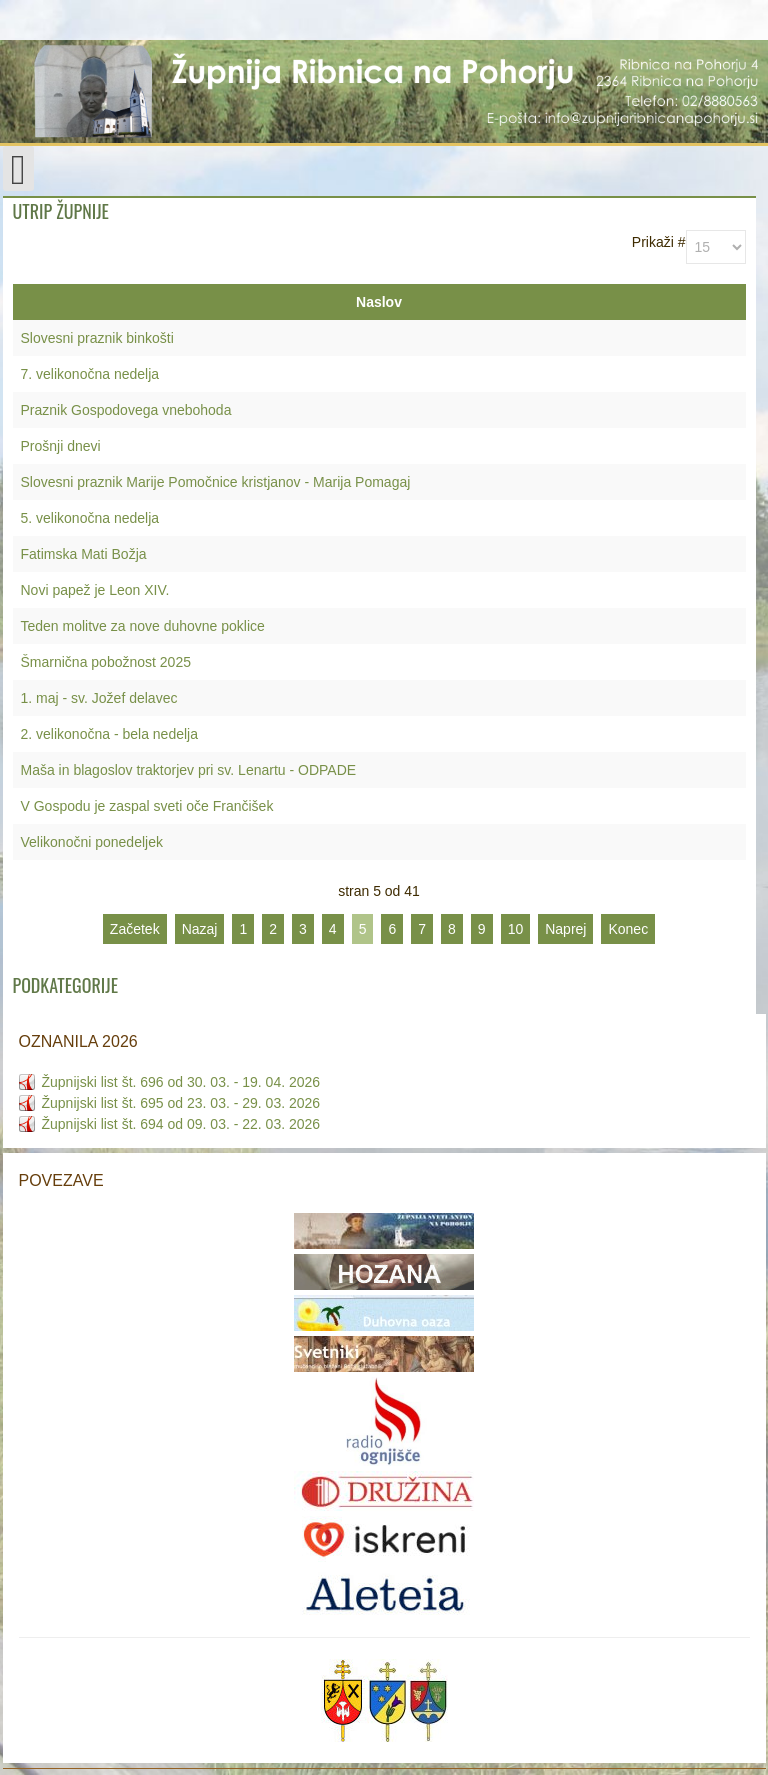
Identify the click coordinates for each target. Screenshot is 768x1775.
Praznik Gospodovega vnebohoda (126, 410)
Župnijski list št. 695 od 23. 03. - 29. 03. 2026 (181, 1103)
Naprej (565, 929)
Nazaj (200, 929)
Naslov (379, 302)
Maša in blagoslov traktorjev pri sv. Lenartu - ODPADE (189, 770)
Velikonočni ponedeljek (92, 842)
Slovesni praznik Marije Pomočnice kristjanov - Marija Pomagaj (216, 482)
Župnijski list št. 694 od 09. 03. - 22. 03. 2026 (181, 1124)
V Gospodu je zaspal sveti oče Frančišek (147, 806)
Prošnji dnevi (61, 446)
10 (516, 929)
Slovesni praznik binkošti (97, 338)
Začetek (135, 929)
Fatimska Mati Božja (84, 554)
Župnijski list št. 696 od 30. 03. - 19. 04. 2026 (181, 1082)
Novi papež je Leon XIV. (95, 590)
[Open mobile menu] (18, 168)
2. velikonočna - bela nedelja (109, 734)
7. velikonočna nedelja (90, 374)
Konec (628, 929)
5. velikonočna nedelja (90, 518)
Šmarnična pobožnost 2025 (106, 662)
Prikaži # (659, 242)
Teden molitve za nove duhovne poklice (143, 626)
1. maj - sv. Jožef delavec (99, 698)
